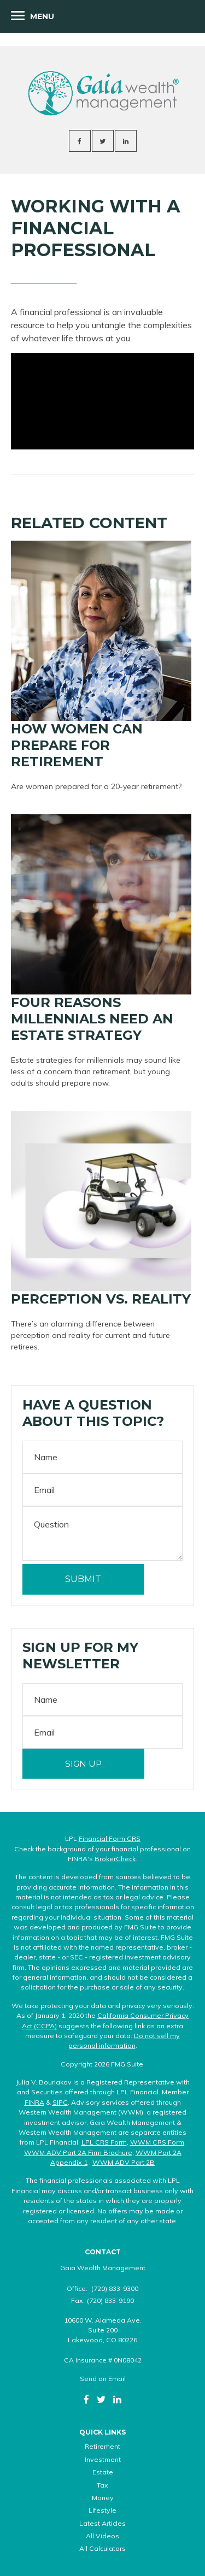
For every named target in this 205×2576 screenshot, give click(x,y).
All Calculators (102, 2548)
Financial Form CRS (109, 1838)
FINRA (34, 2102)
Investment (103, 2459)
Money (103, 2498)
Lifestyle (102, 2510)
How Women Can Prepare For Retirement (77, 745)
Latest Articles (102, 2523)
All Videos (102, 2536)
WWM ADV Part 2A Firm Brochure (78, 2152)
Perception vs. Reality (101, 1299)
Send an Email (103, 2378)
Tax (102, 2485)
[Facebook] (86, 2399)
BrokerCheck (115, 1859)
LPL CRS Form (104, 2142)
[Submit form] (83, 1579)
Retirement (102, 2446)
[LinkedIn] (117, 2399)
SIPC (60, 2102)
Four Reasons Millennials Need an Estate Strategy (92, 1018)
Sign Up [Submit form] (83, 1763)
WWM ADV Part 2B (123, 2162)
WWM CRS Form (157, 2142)
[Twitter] (101, 2399)
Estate (102, 2472)
